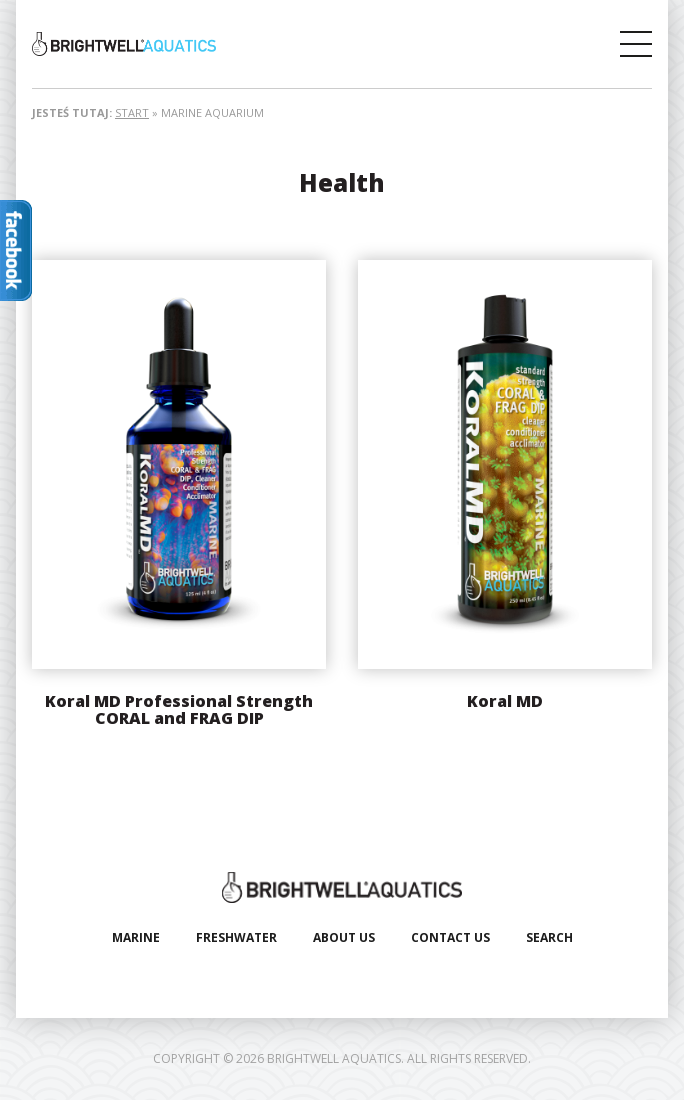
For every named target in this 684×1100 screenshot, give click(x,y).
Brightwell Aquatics (187, 44)
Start (132, 112)
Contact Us (450, 937)
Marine (136, 937)
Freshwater (236, 937)
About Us (344, 937)
